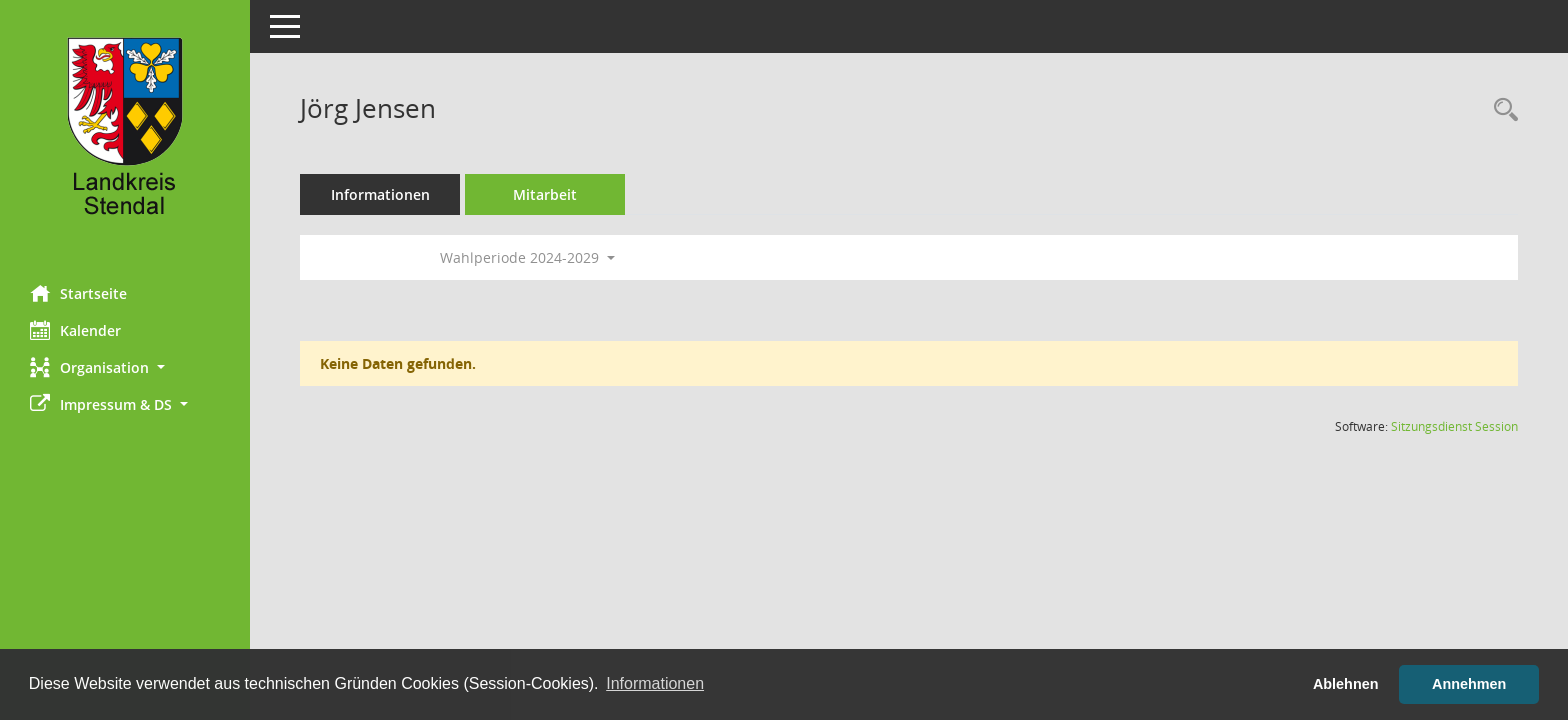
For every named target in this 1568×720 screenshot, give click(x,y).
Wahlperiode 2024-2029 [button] (527, 257)
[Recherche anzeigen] (1501, 110)
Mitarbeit (545, 194)
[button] (125, 367)
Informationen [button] (655, 683)
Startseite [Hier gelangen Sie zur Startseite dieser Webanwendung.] (78, 293)
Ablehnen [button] (1346, 684)
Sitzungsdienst (1454, 426)
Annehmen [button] (1469, 684)
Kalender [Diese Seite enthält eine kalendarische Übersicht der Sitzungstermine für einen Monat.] (75, 330)
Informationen (380, 194)
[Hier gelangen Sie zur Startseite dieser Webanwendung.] (125, 135)
